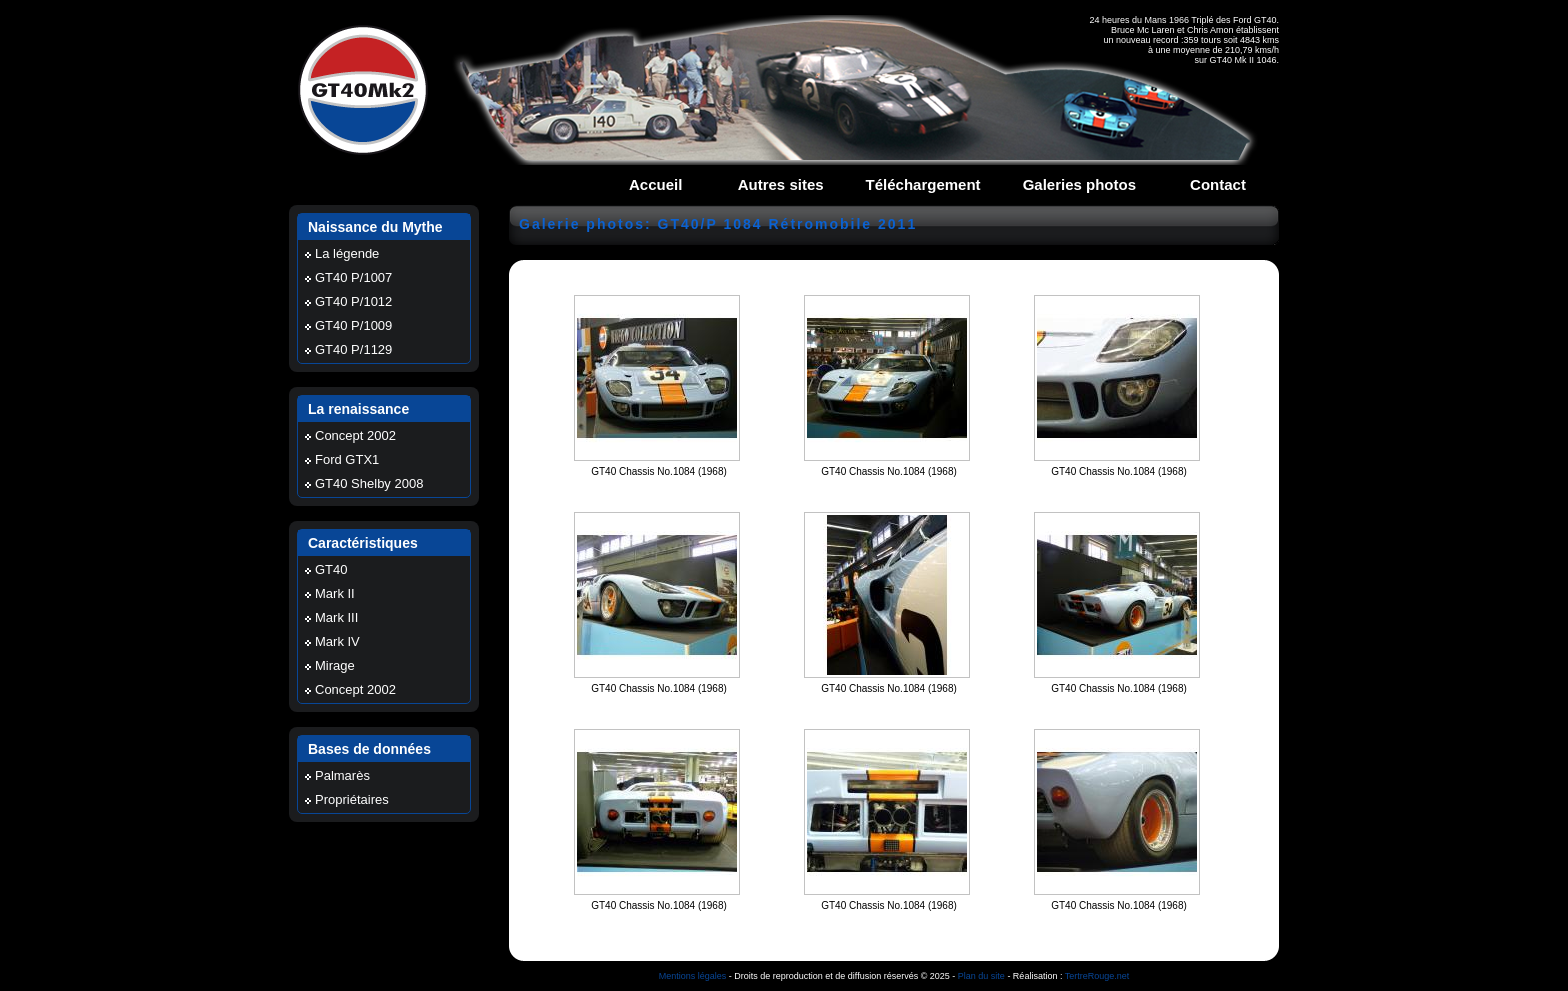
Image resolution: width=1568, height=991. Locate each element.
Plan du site (981, 976)
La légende (347, 253)
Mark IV (337, 641)
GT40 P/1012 (353, 301)
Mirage (335, 665)
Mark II (335, 593)
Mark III (336, 617)
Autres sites (781, 184)
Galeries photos (1079, 184)
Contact (1218, 184)
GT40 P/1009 (353, 325)
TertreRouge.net (1097, 976)
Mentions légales (693, 976)
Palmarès (342, 775)
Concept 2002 (355, 435)
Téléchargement (923, 184)
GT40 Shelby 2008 (369, 483)
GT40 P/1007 (353, 277)
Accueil (655, 184)
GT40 (331, 569)
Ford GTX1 (347, 459)
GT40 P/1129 (353, 349)
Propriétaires (352, 799)
